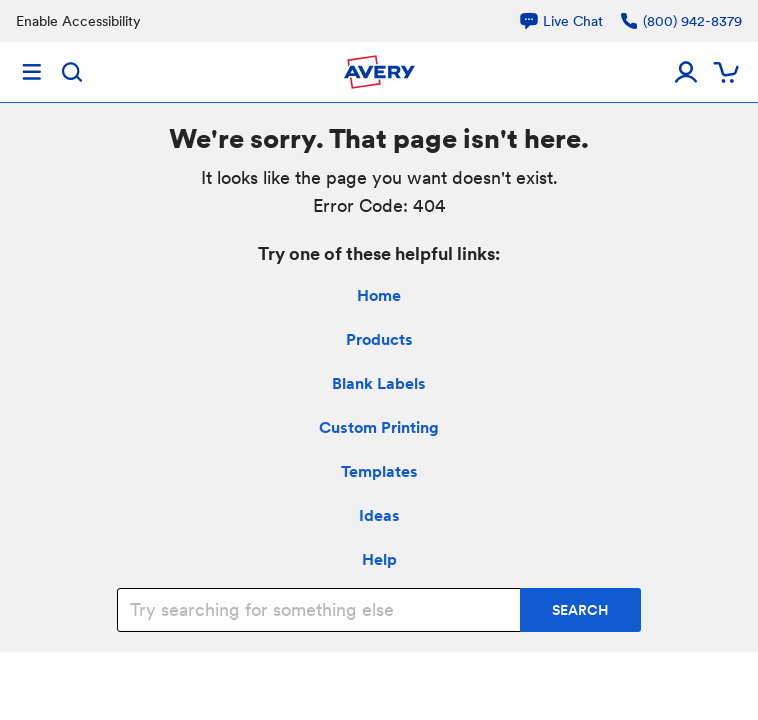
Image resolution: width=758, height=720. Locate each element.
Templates (379, 471)
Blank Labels (379, 383)
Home (379, 295)
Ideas (379, 515)
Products (379, 339)
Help (379, 559)
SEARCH (580, 610)
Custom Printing (379, 427)
